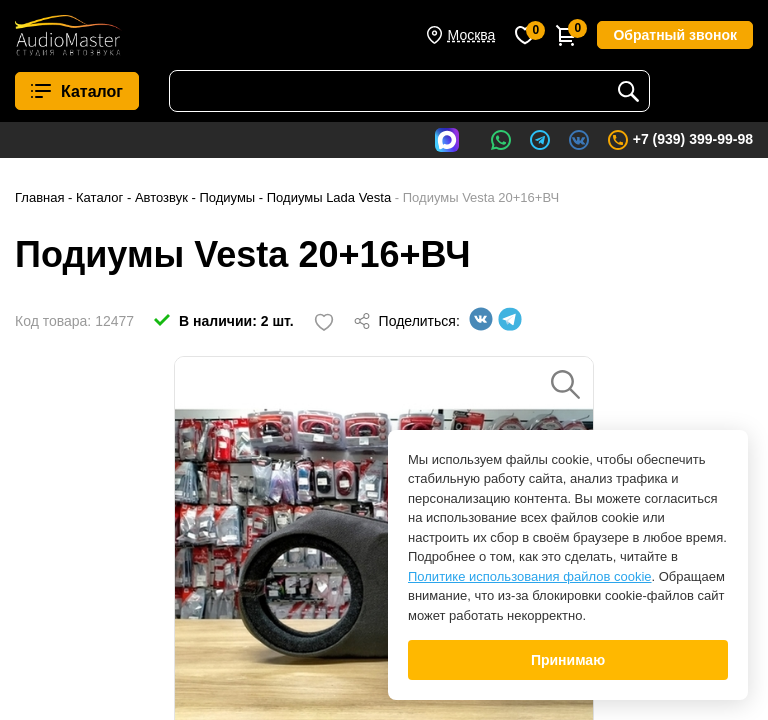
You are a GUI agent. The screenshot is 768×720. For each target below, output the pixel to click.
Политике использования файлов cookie (530, 576)
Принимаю (568, 660)
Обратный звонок (675, 35)
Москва (472, 35)
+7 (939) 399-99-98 (679, 140)
